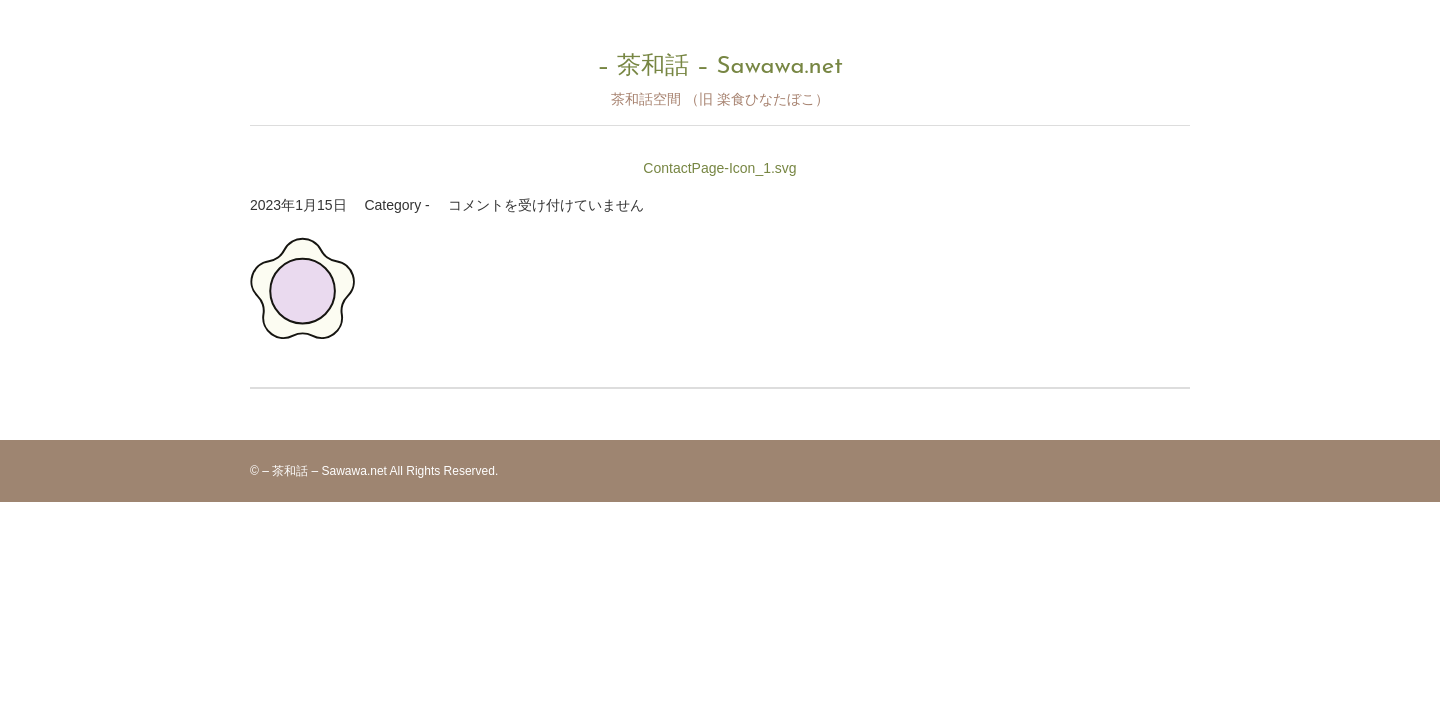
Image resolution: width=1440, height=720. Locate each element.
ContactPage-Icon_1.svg (719, 168)
